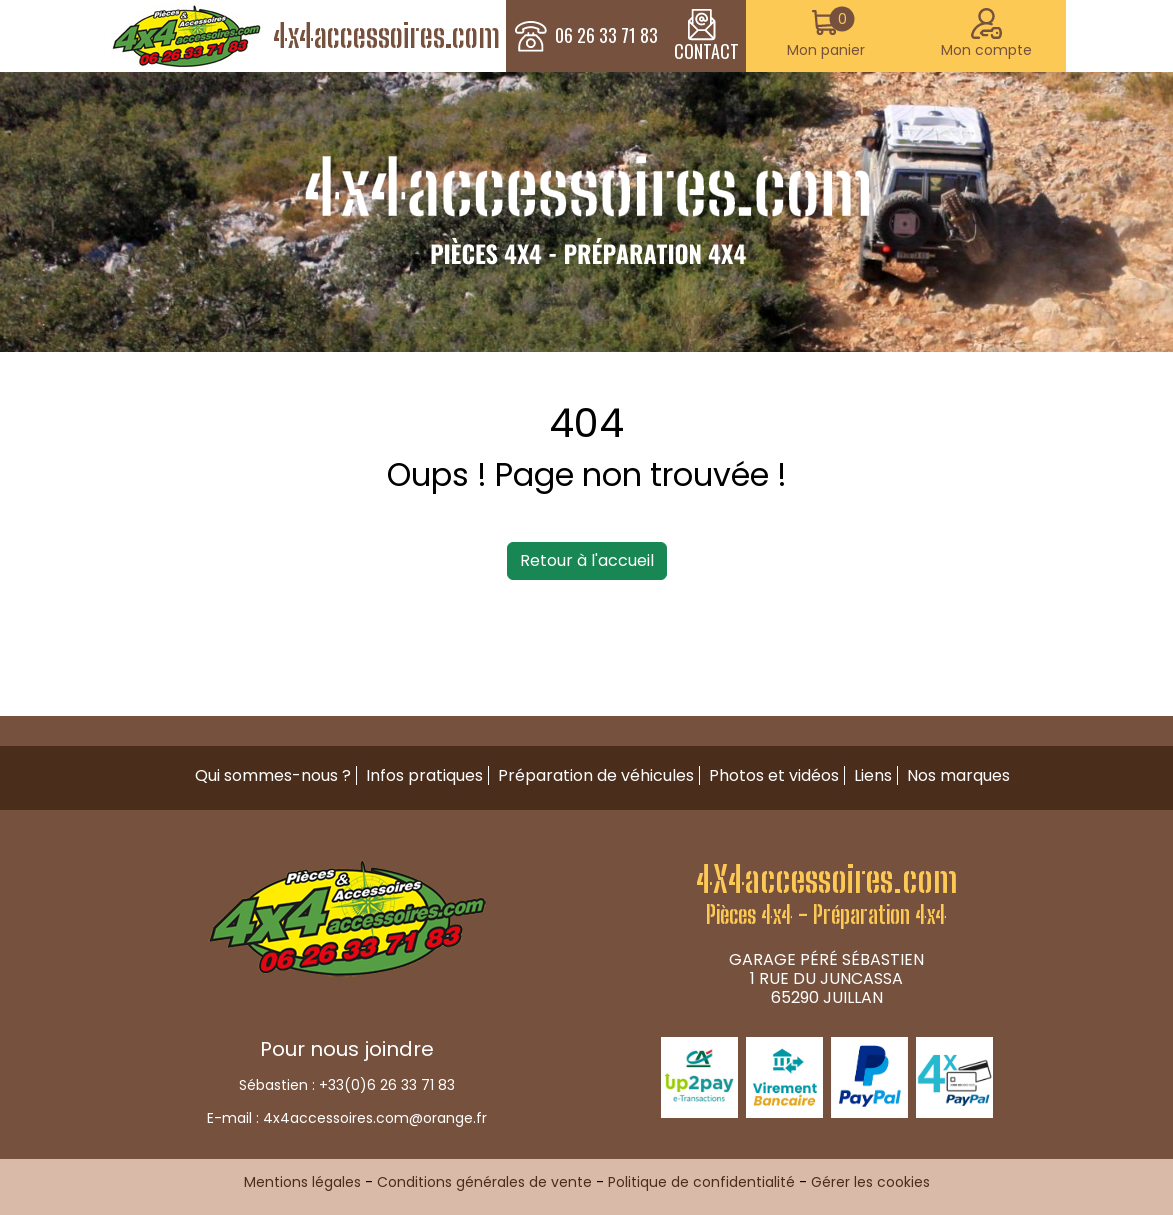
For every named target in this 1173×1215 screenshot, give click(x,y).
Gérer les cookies (870, 1182)
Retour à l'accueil (587, 560)
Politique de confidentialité (701, 1182)
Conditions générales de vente (484, 1182)
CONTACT (706, 36)
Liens (873, 775)
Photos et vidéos (774, 775)
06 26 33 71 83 (606, 36)
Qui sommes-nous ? (273, 775)
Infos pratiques (424, 775)
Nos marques (958, 775)
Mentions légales (302, 1182)
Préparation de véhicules (596, 775)
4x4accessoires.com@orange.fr (375, 1118)
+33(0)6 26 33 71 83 (387, 1085)
